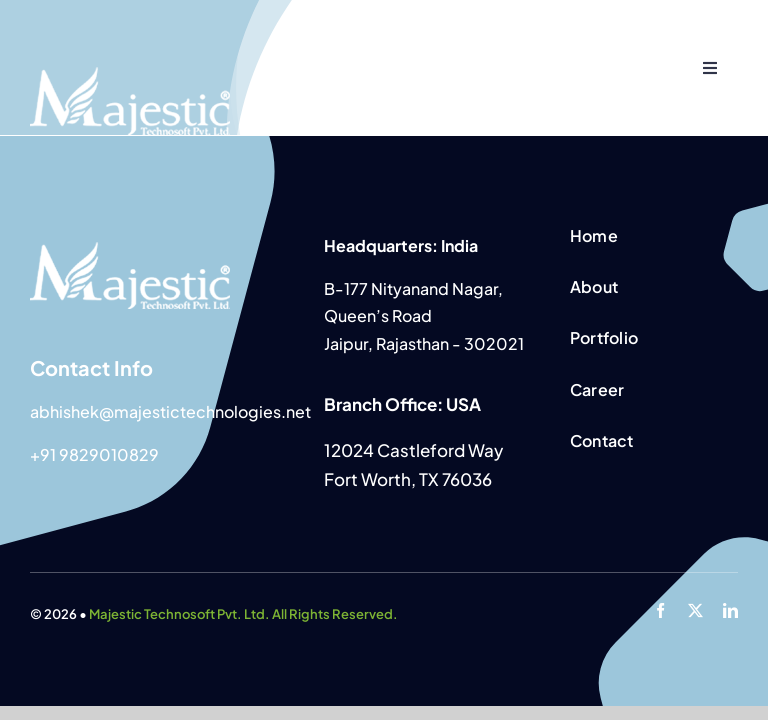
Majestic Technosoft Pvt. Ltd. (179, 614)
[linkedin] (730, 610)
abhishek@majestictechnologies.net (170, 411)
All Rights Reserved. (334, 614)
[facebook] (660, 610)
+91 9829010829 (94, 454)
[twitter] (695, 610)
